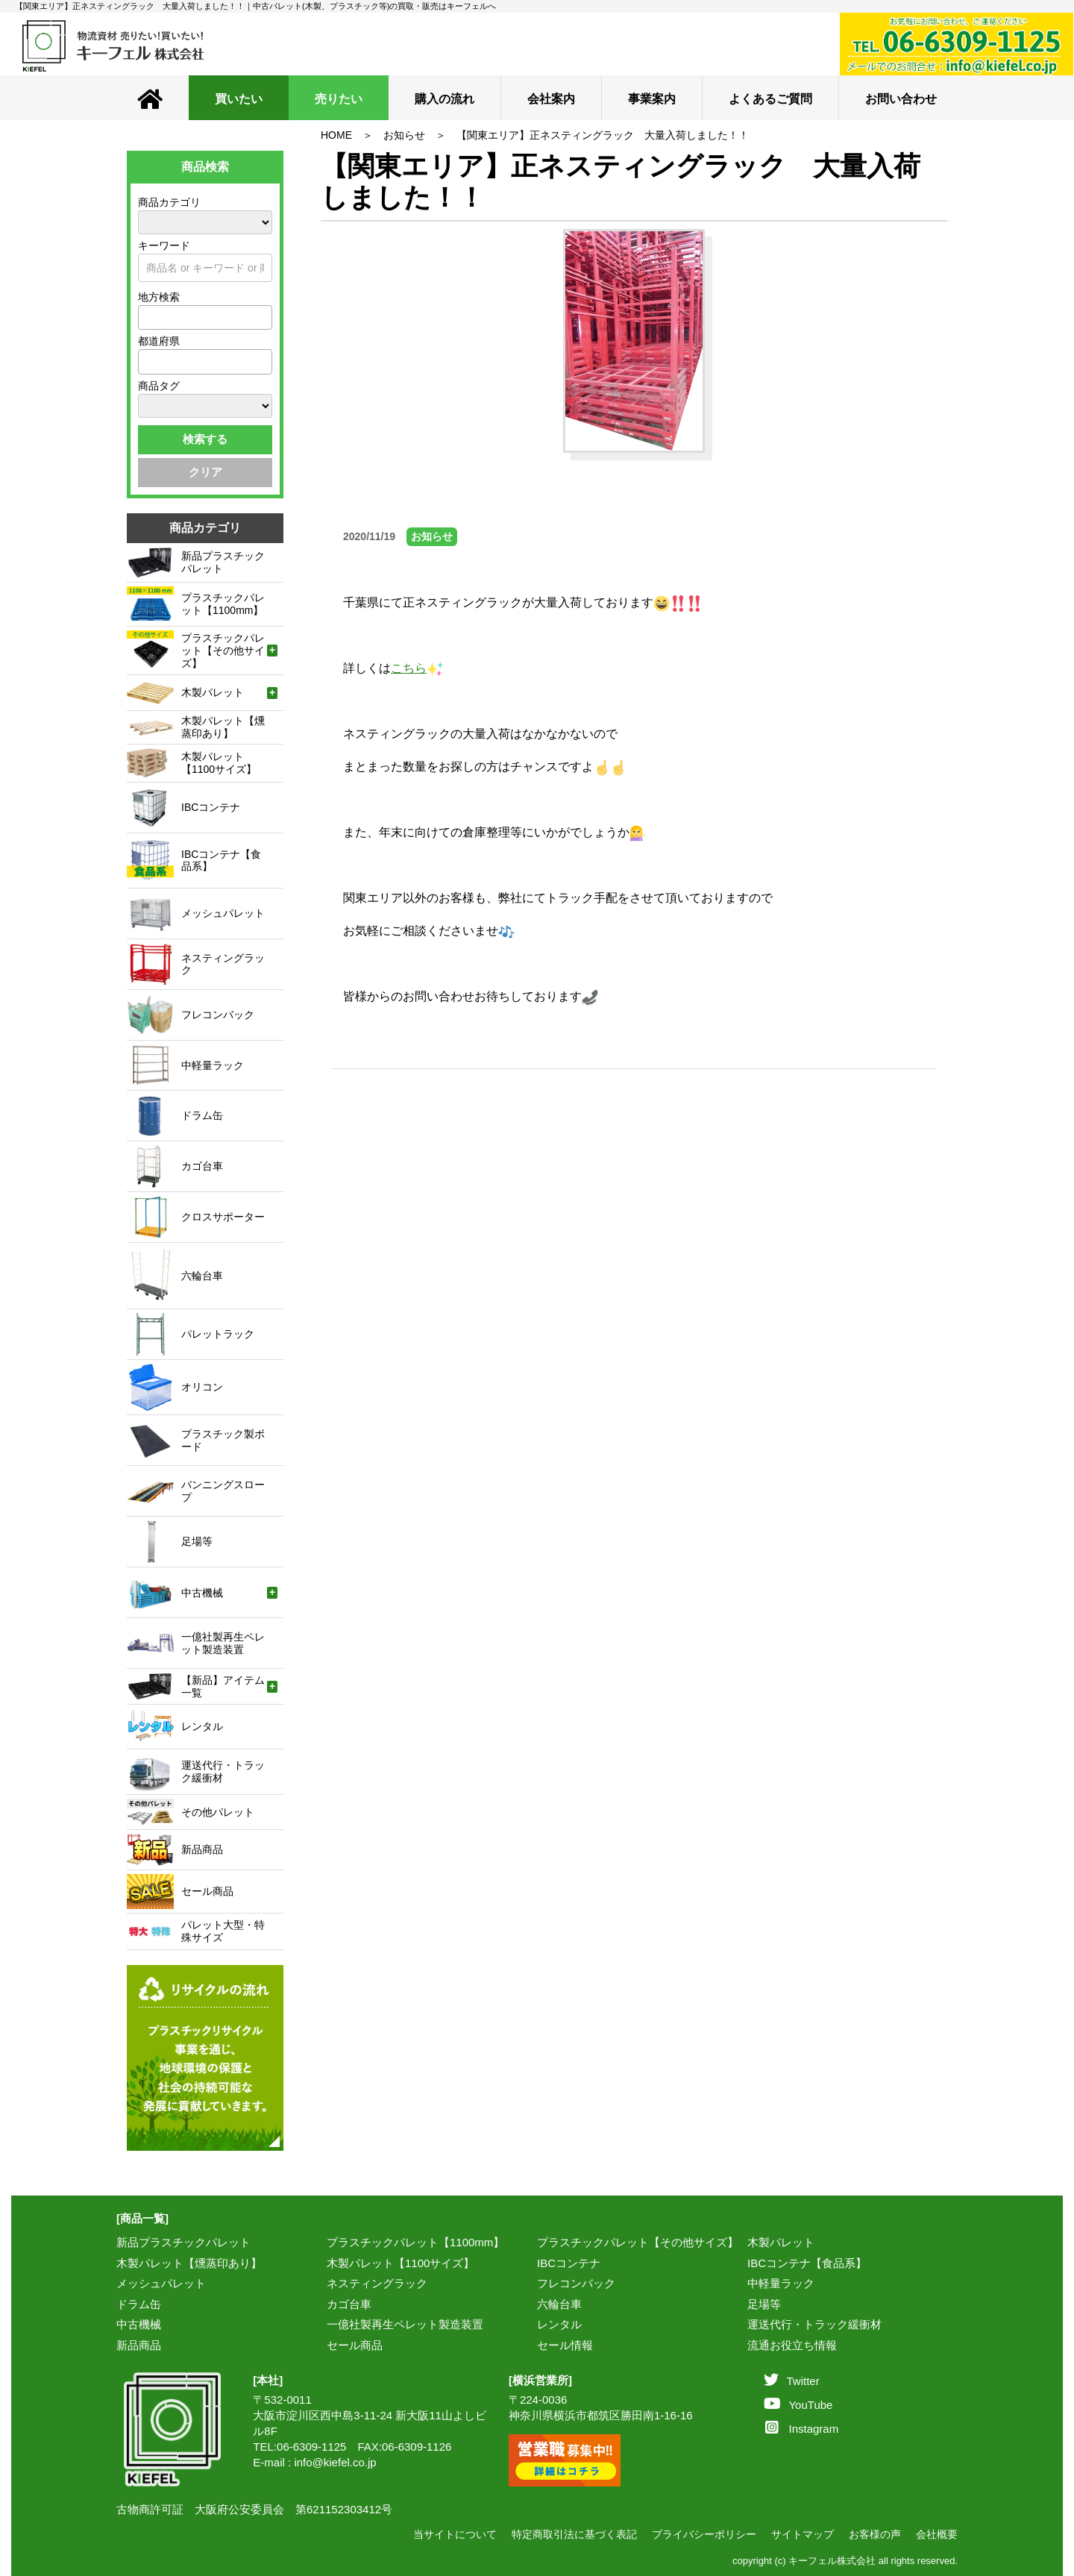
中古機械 (138, 2324)
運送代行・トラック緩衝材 (814, 2324)
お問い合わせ (901, 99)
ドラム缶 (138, 2304)
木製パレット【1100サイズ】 (400, 2263)
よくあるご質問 (770, 99)
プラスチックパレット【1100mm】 (415, 2242)
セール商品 (355, 2345)
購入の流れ (444, 99)
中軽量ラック (780, 2283)
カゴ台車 (349, 2304)
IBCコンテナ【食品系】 (807, 2263)
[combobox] (205, 317)
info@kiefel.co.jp (335, 2462)
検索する (205, 439)
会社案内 (551, 99)
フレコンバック (576, 2283)
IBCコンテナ (568, 2263)
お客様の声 (875, 2534)
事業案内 (652, 99)
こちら (417, 668)
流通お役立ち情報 (792, 2345)
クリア (205, 472)
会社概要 (937, 2534)
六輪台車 (559, 2304)
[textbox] (146, 317)
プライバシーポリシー (704, 2534)
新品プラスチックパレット (183, 2242)
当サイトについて (455, 2534)
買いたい (239, 99)
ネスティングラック (377, 2283)
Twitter (791, 2381)
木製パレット (780, 2242)
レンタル (559, 2324)
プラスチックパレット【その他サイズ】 (637, 2242)
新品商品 (138, 2345)
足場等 (764, 2304)
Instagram (801, 2428)
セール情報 (565, 2345)
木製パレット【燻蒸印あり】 (189, 2263)
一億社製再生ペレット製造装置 (405, 2324)
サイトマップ (802, 2534)
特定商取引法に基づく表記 (574, 2534)
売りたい (338, 99)
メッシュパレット (161, 2283)
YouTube (798, 2404)
